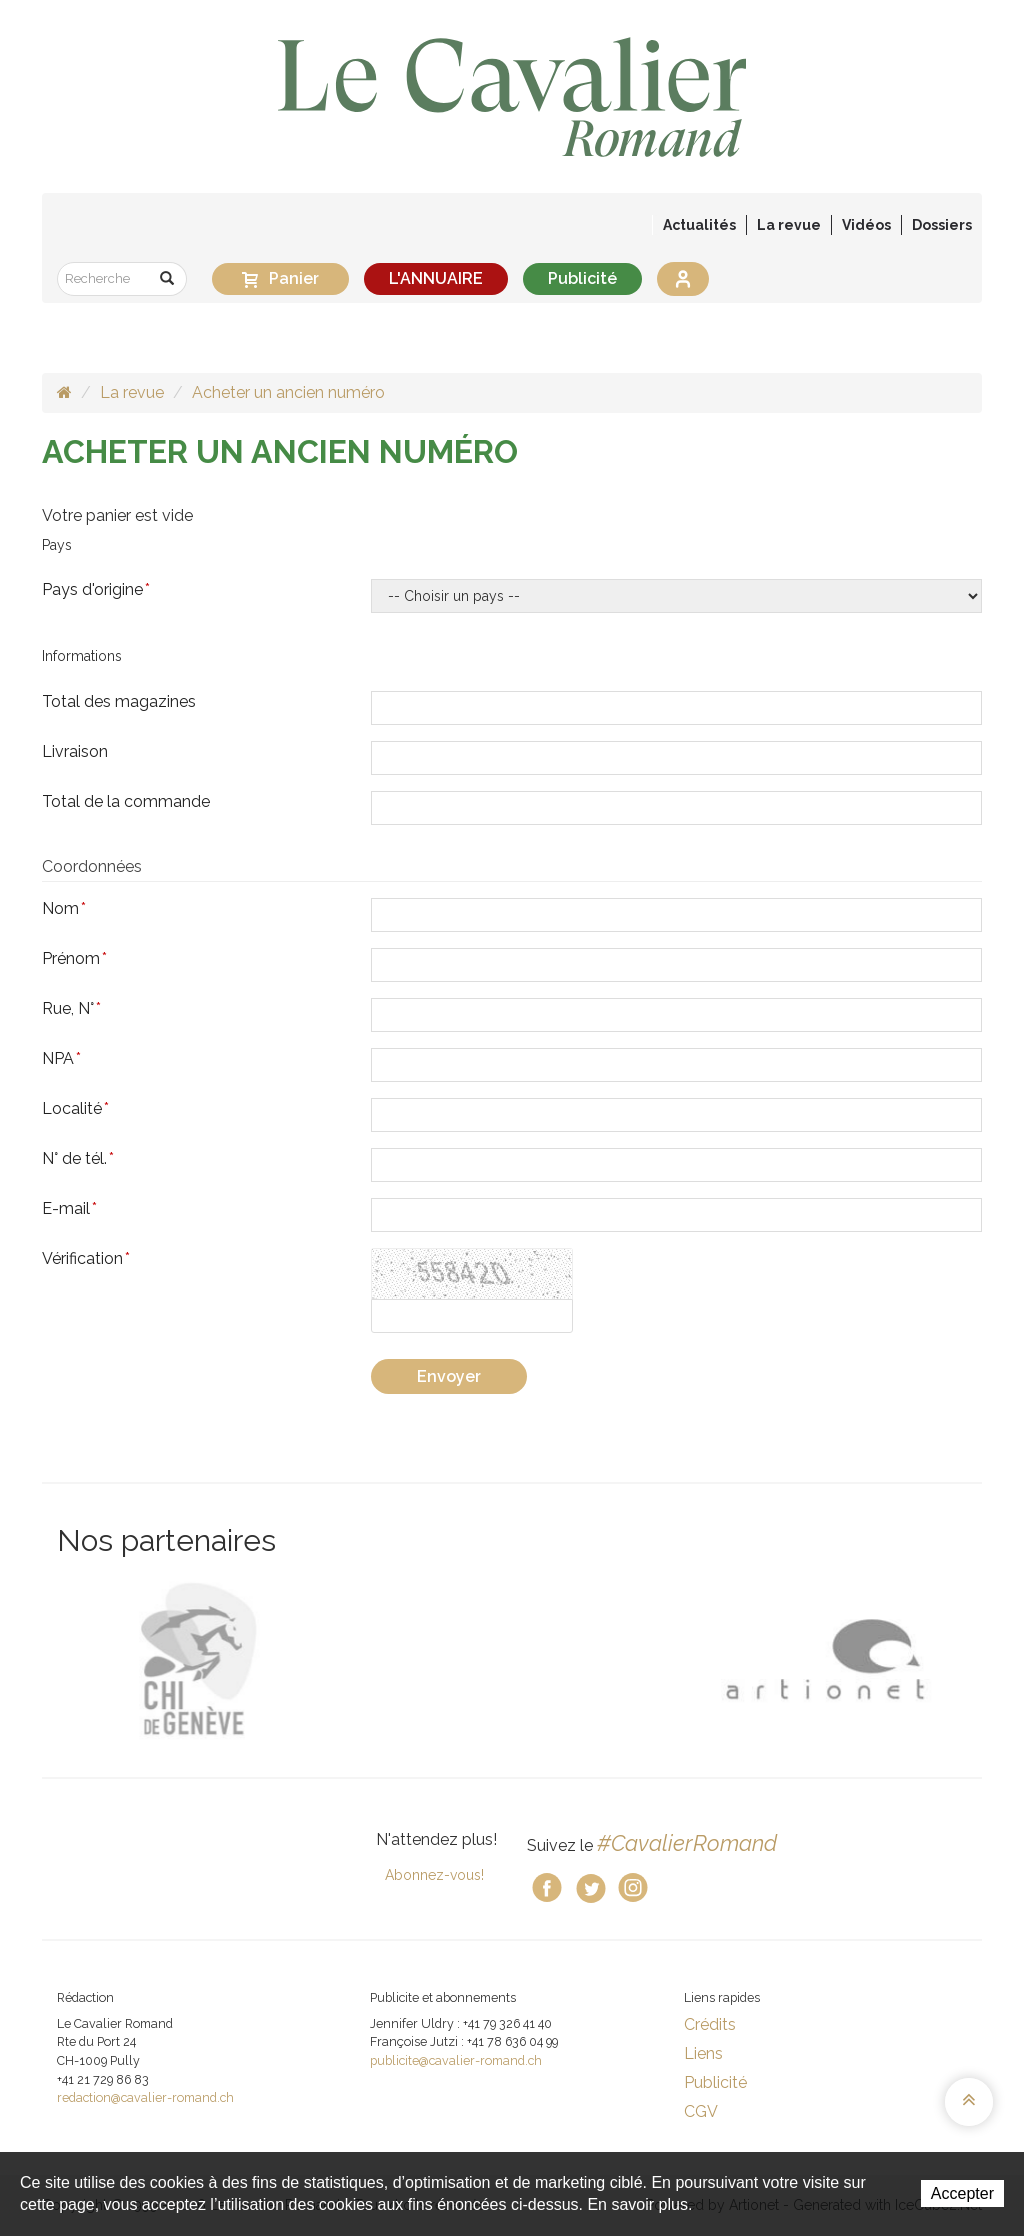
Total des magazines (119, 701)
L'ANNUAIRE (436, 278)
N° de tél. (78, 1158)
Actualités (699, 225)
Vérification (86, 1258)
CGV (701, 2111)
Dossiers (942, 225)
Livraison (75, 751)
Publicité (582, 278)
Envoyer (449, 1376)
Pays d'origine (96, 589)
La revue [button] (789, 225)
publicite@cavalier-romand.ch (456, 2060)
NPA (61, 1058)
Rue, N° (71, 1008)
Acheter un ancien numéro (288, 392)
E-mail (69, 1208)
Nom (64, 908)
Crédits (710, 2024)
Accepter (962, 2193)
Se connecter (683, 279)
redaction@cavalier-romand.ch (145, 2097)
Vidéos (866, 225)
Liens (703, 2053)
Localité (75, 1108)
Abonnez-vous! (434, 1875)
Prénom (74, 958)
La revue (132, 392)
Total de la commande (126, 801)
